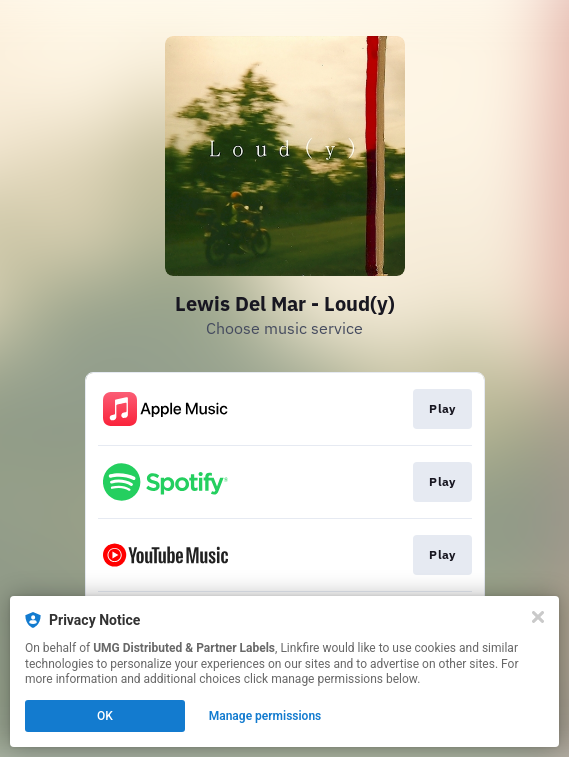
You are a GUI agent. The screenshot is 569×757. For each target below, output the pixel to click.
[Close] (538, 617)
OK (105, 716)
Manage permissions (265, 716)
